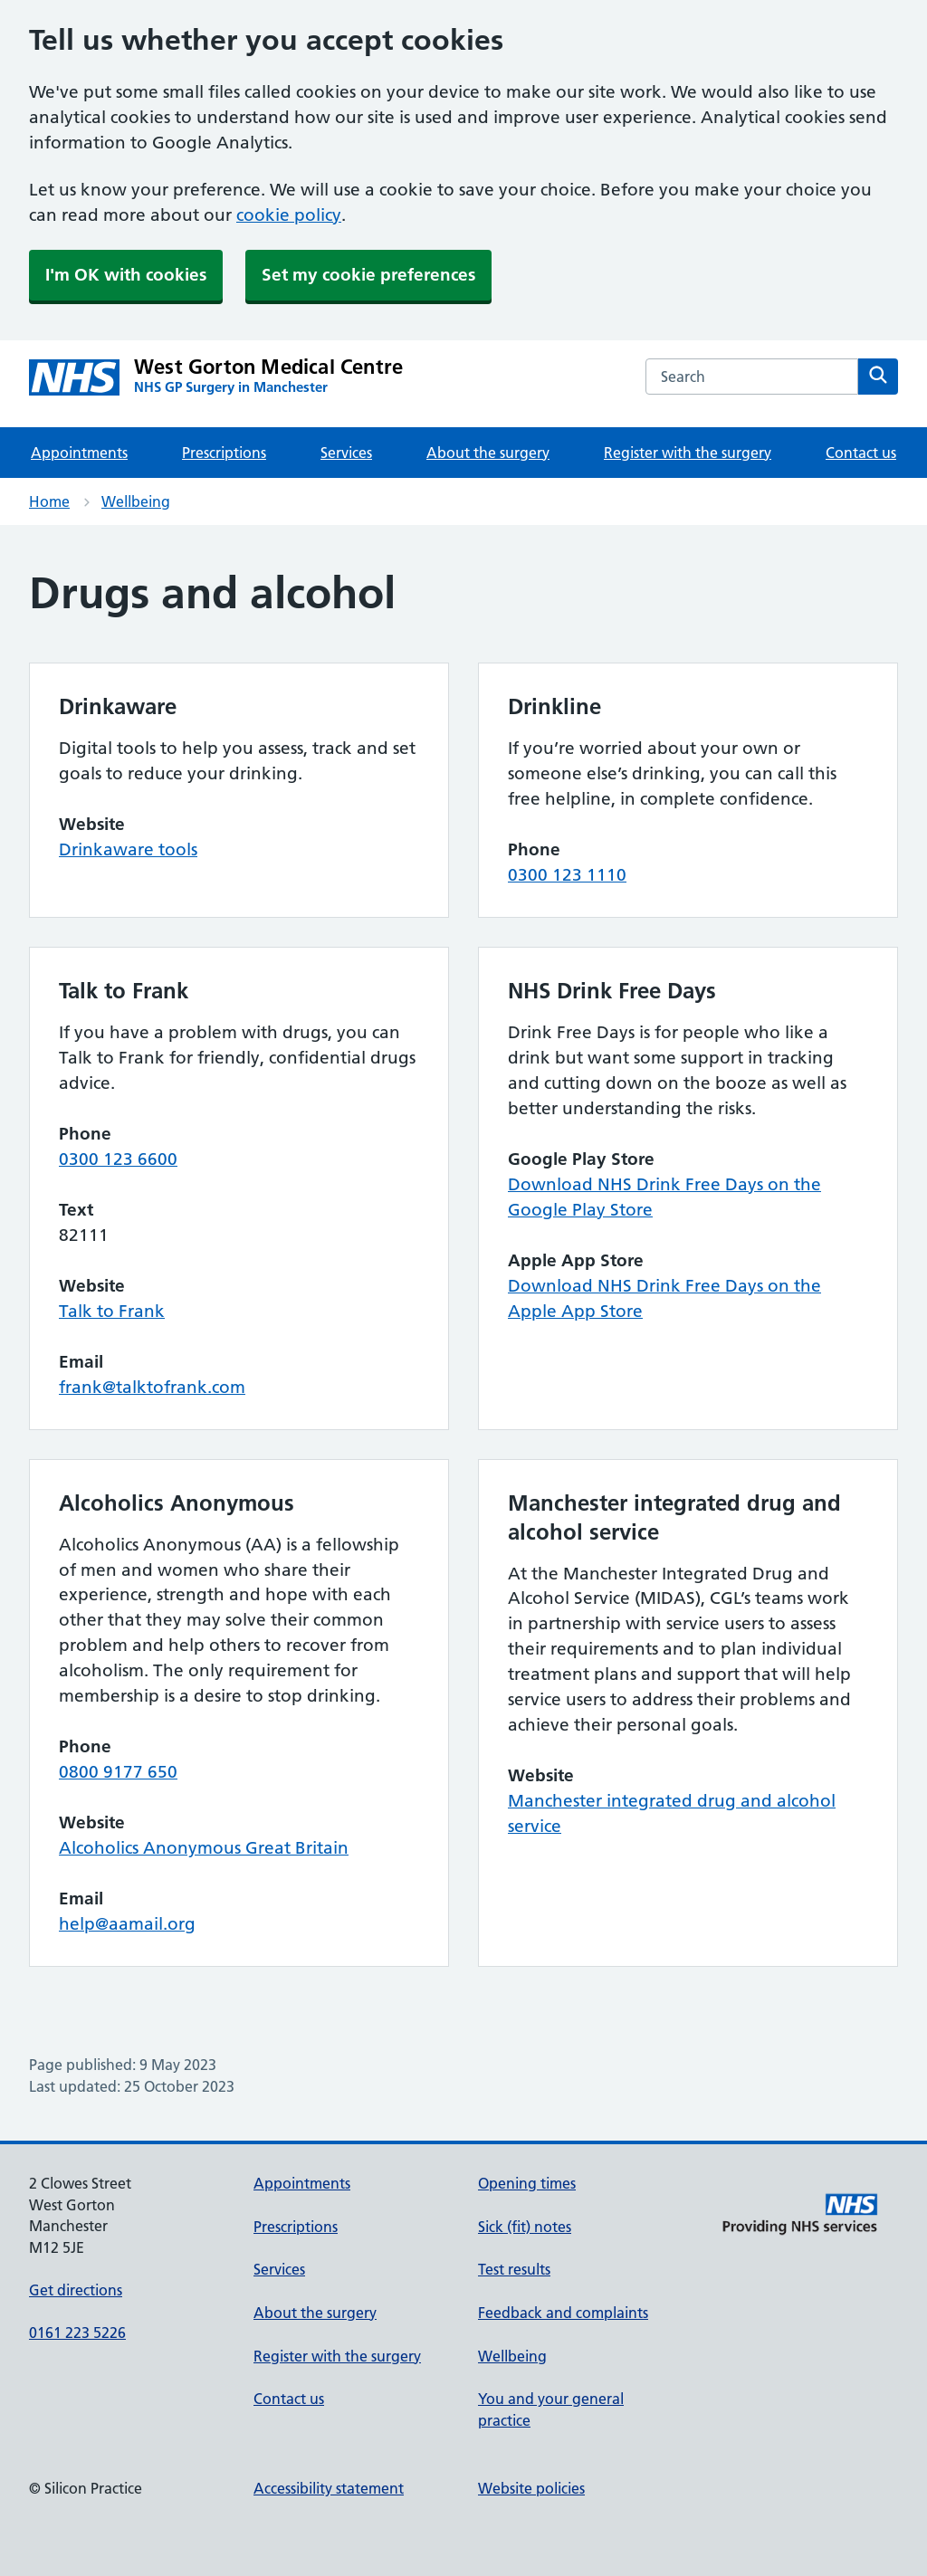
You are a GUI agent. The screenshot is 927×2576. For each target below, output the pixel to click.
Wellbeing (135, 501)
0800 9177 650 (118, 1771)
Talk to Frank (112, 1311)
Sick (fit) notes (524, 2227)
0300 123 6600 (118, 1159)
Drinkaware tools (128, 849)
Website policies (531, 2488)
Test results (514, 2269)
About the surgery (488, 453)
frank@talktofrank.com (152, 1387)
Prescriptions (224, 453)
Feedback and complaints (563, 2313)
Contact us (861, 453)
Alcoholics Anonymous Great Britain (204, 1847)
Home (49, 501)
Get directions (75, 2290)
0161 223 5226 (77, 2332)
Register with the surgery (687, 453)
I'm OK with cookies (125, 274)
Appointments (79, 453)
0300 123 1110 (567, 874)
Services (346, 453)
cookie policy (288, 215)
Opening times (527, 2183)
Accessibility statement (328, 2488)
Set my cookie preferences (368, 274)
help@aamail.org (127, 1923)
